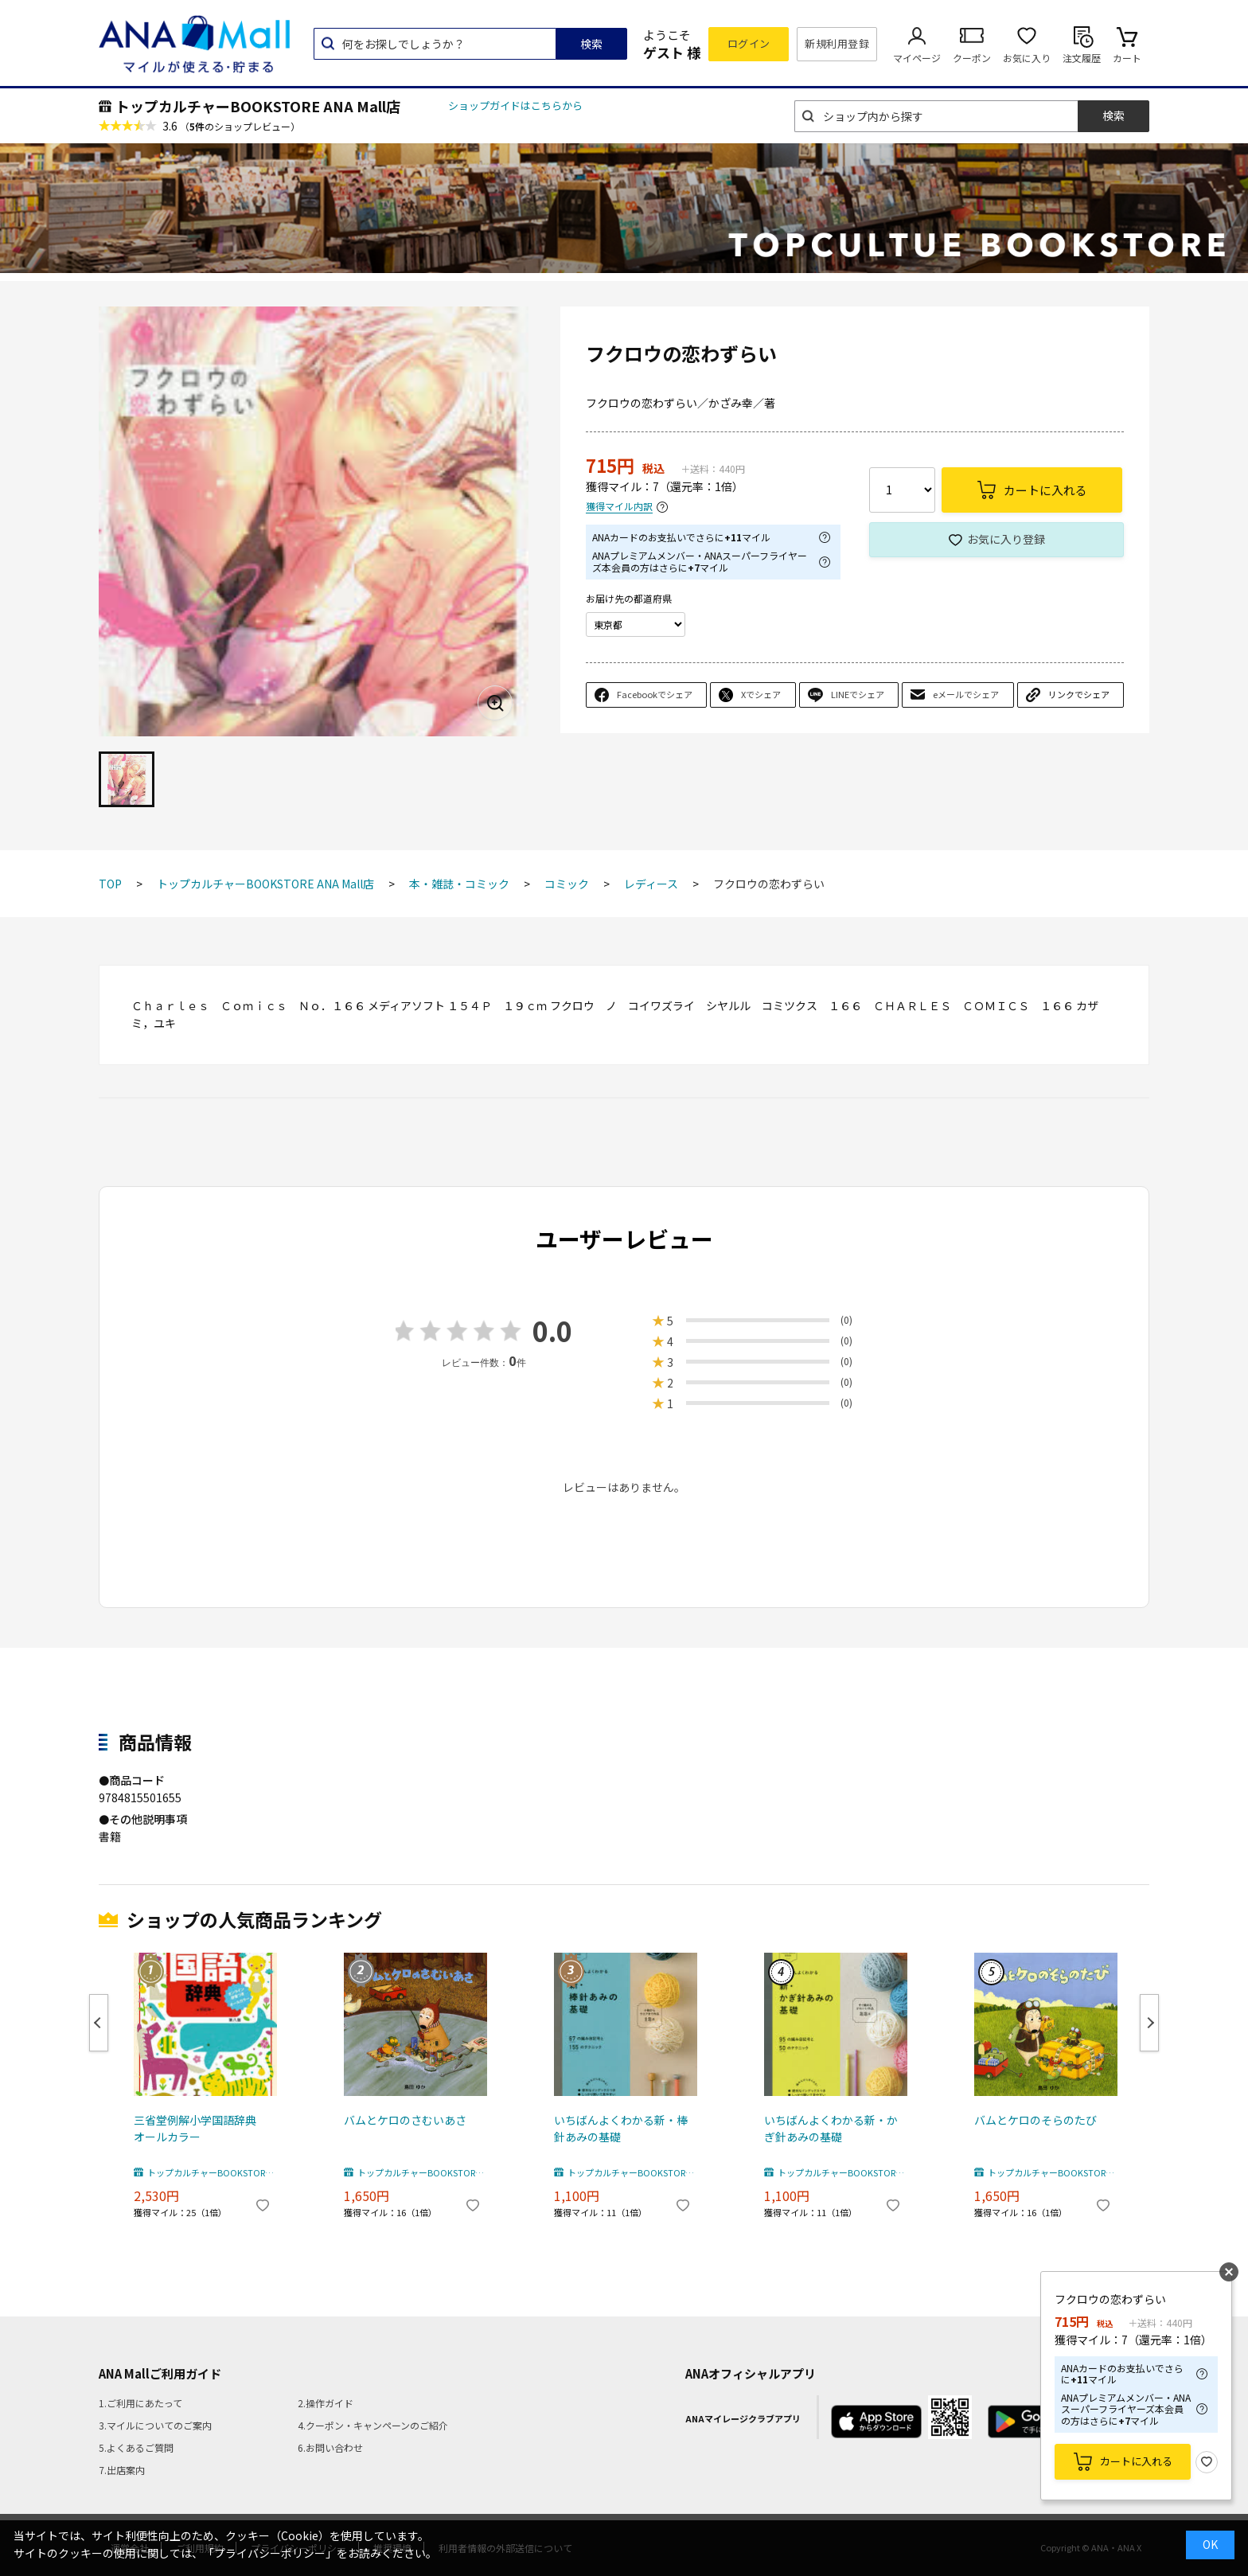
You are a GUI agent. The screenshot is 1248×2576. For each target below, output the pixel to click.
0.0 (552, 1330)
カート (1127, 57)
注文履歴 (1082, 57)
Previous (98, 2022)
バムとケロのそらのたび (1035, 2120)
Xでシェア (761, 694)
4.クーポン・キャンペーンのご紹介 (373, 2425)
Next (1149, 2022)
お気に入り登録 (1006, 539)
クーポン (972, 57)
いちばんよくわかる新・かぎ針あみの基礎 (831, 2128)
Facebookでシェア (654, 694)
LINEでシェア (857, 694)
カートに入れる (1136, 2461)
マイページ (917, 57)
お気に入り (1027, 57)
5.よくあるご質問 (136, 2447)
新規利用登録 (837, 43)
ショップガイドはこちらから (515, 105)
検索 (591, 44)
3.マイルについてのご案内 (155, 2425)
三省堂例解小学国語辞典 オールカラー (200, 2128)
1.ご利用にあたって (140, 2403)
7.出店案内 (122, 2469)
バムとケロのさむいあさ (405, 2120)
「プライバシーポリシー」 (270, 2553)
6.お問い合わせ (330, 2447)
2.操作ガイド (325, 2403)
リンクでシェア (1079, 694)
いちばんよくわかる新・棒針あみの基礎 (621, 2128)
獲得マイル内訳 (619, 507)
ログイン (748, 43)
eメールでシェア (966, 694)
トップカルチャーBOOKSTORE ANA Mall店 (257, 106)
